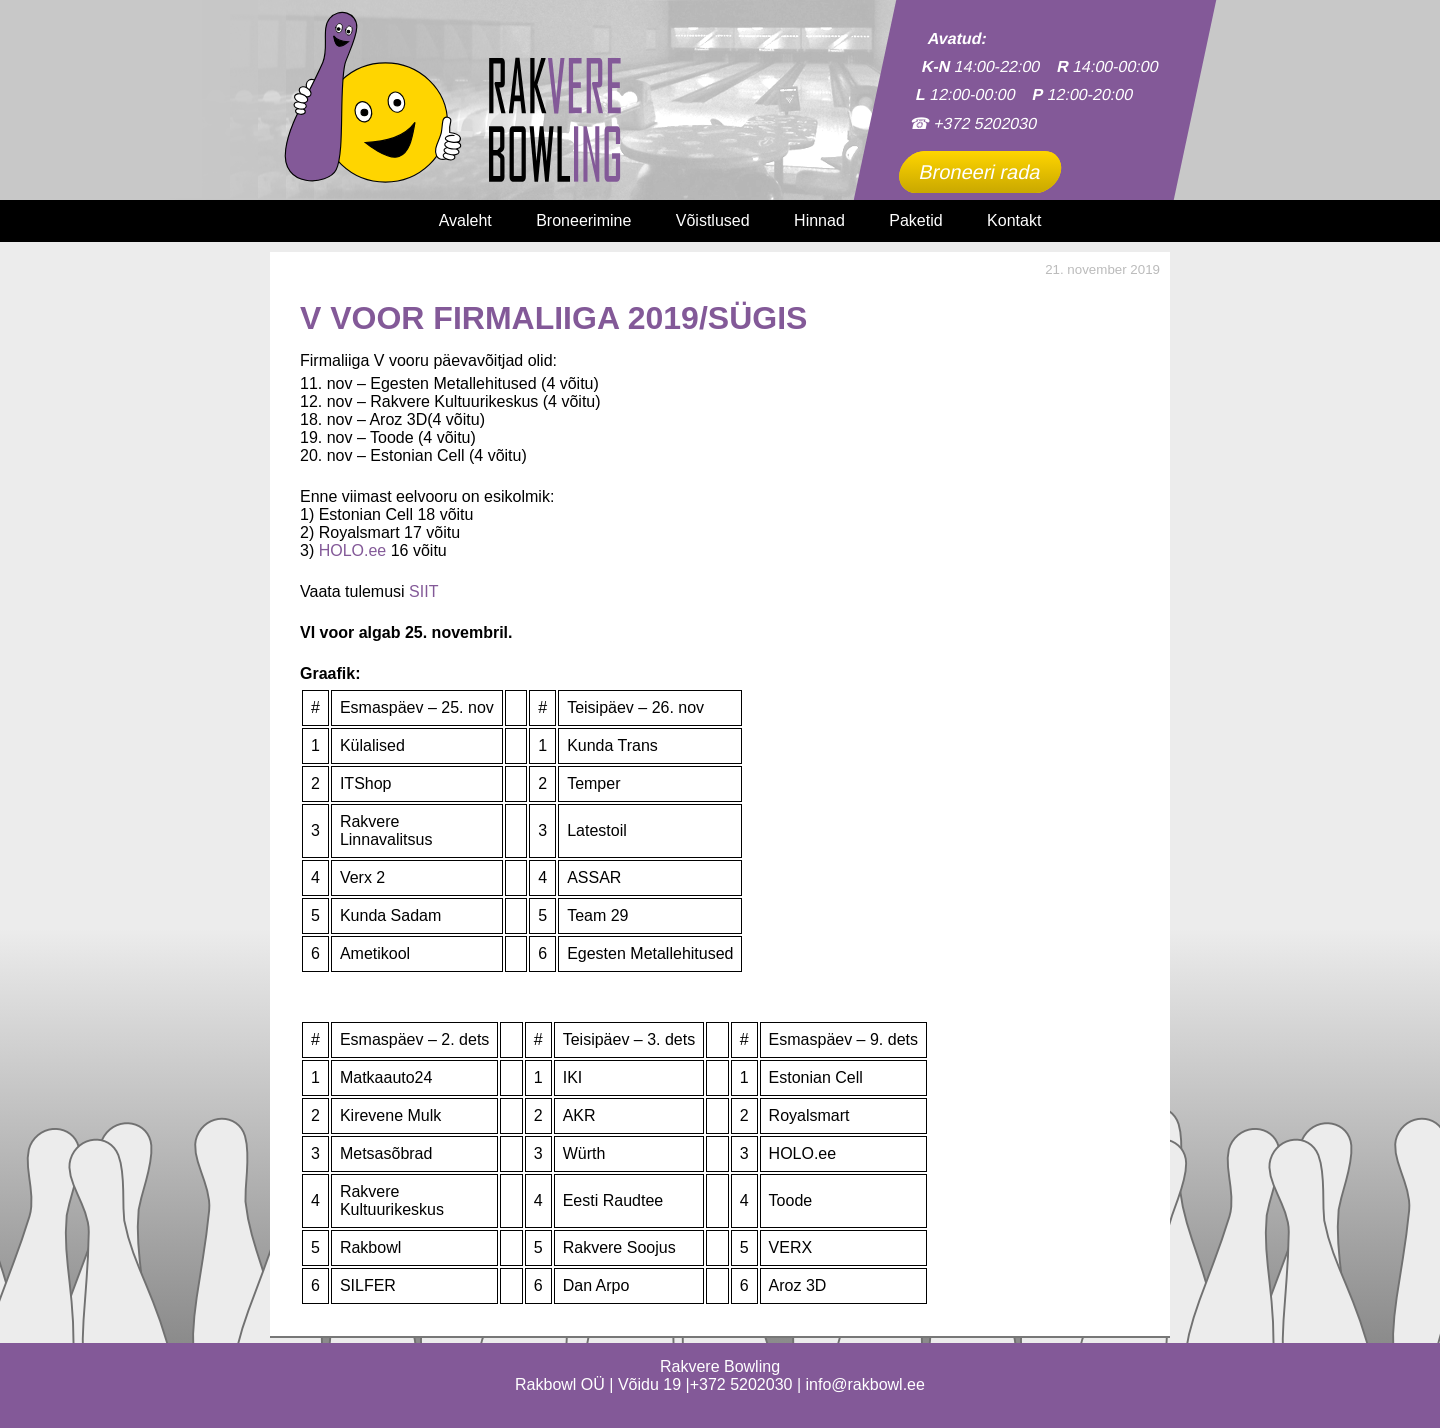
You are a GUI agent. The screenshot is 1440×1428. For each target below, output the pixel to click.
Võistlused (713, 220)
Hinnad (819, 220)
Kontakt (1014, 220)
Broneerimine (583, 220)
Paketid (915, 220)
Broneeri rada (980, 172)
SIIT (423, 591)
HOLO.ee (353, 550)
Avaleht (465, 220)
